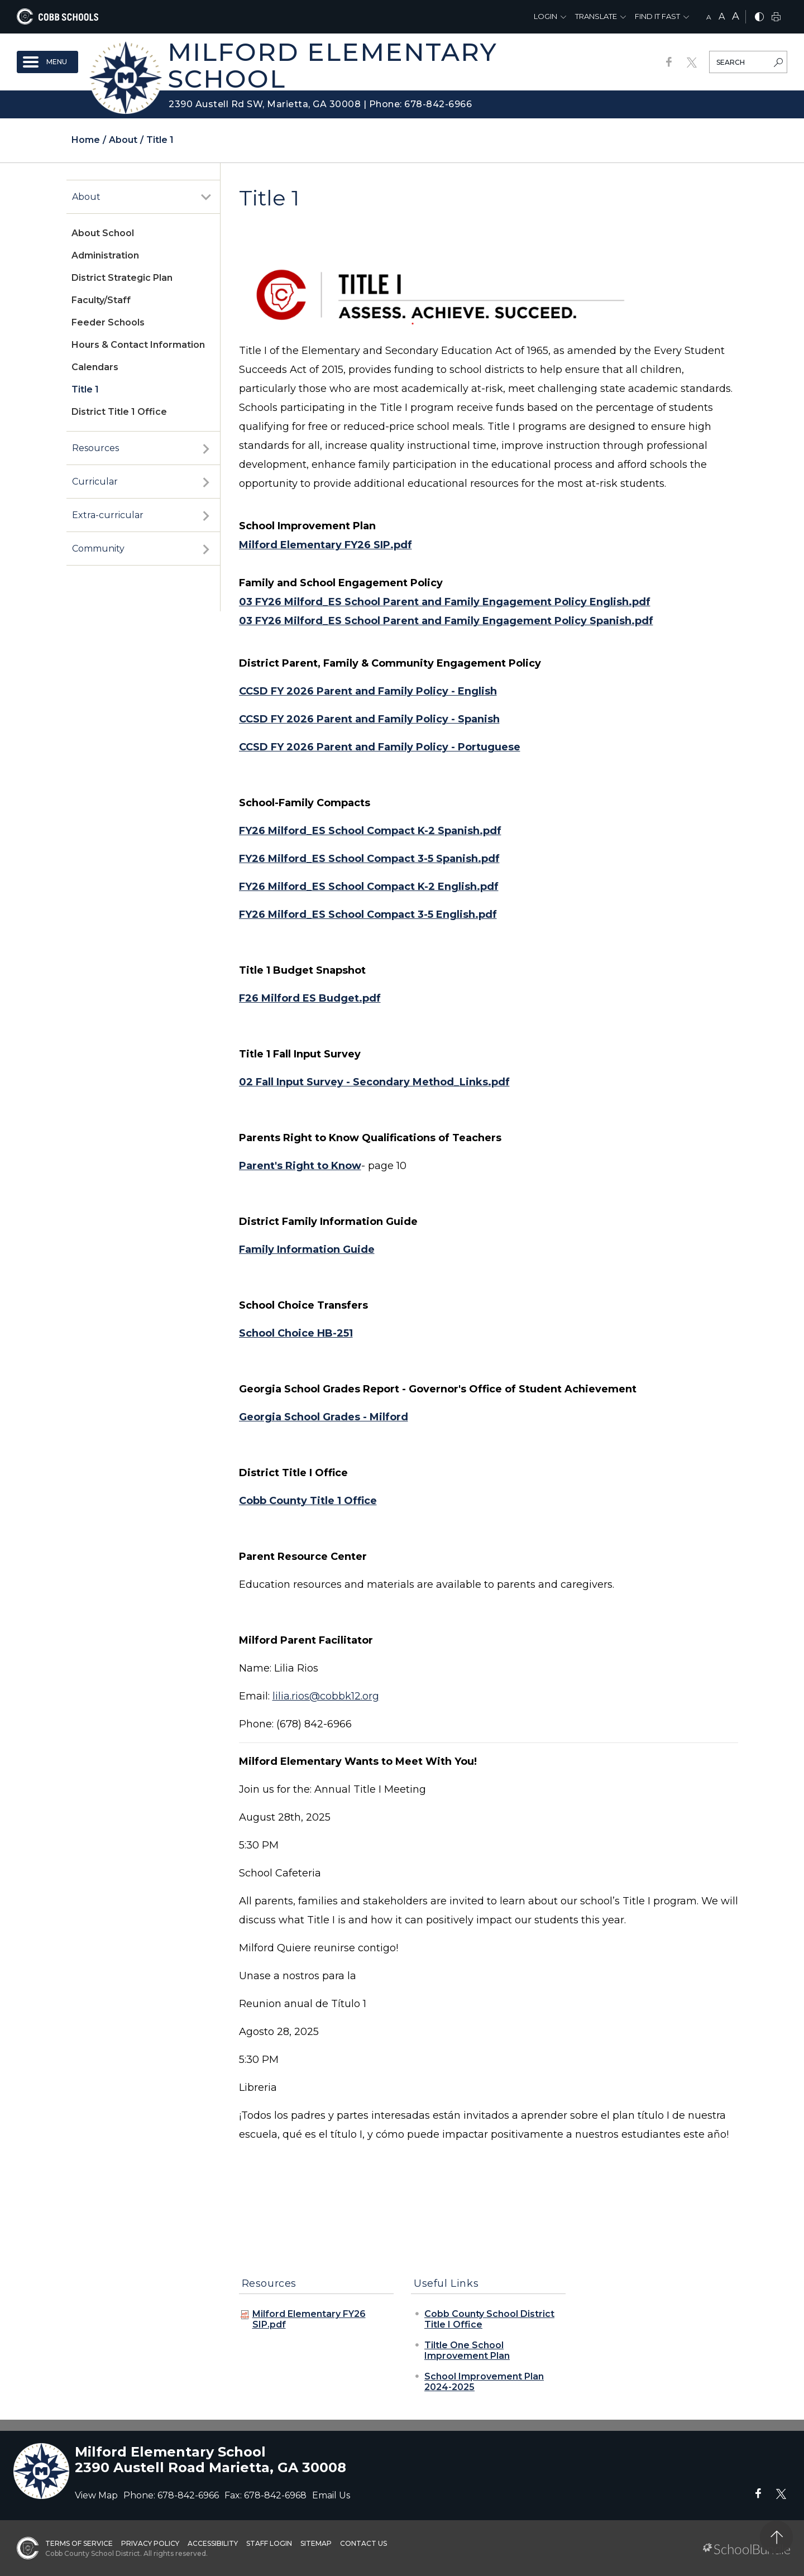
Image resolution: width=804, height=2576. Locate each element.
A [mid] (722, 16)
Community (98, 548)
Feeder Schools (108, 322)
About (86, 196)
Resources (95, 448)
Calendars (94, 367)
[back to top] (776, 2537)
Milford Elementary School (332, 65)
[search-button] (778, 63)
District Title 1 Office (119, 411)
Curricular (95, 481)
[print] (776, 17)
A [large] (735, 16)
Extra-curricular (107, 515)
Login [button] (545, 16)
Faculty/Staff (101, 300)
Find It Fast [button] (657, 16)
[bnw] (759, 17)
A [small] (708, 17)
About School (102, 233)
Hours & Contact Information (138, 344)
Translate (596, 16)
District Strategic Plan (122, 277)
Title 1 (85, 389)
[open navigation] (47, 62)
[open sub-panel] (206, 197)
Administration (105, 255)
